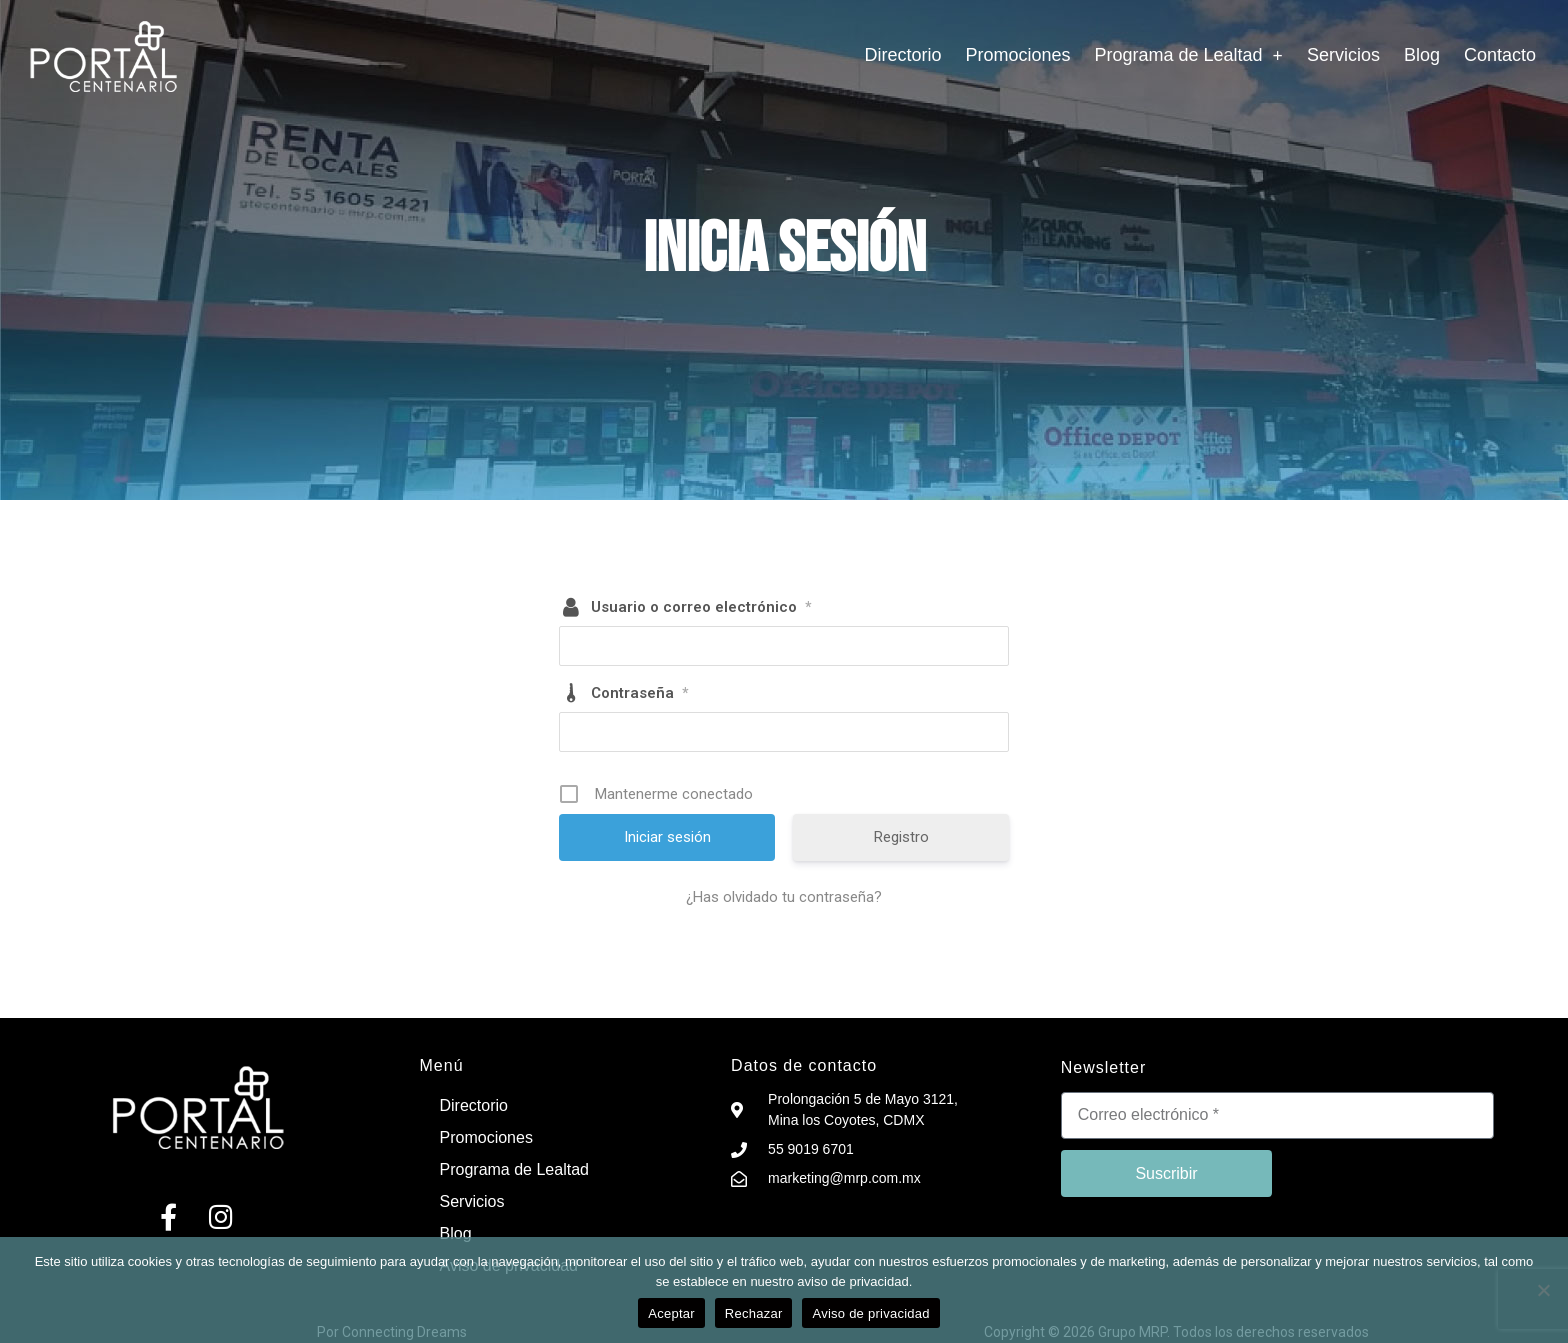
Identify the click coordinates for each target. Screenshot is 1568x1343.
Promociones (1017, 55)
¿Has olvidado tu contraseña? (784, 897)
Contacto (1500, 55)
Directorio (902, 55)
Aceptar (671, 1313)
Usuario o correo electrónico (701, 607)
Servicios (1343, 55)
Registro (901, 837)
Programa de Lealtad (1189, 55)
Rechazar (754, 1313)
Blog (1422, 55)
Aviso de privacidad (870, 1313)
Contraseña (639, 693)
